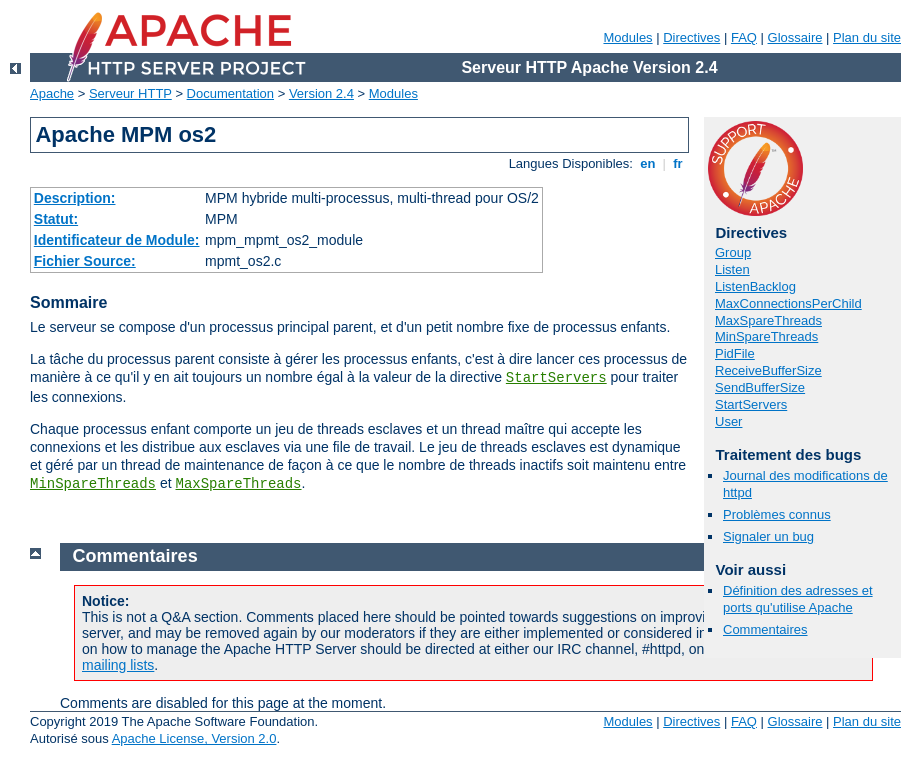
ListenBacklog (755, 286)
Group (733, 252)
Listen (732, 269)
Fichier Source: (85, 261)
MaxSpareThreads (239, 484)
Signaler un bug (768, 536)
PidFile (735, 353)
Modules (627, 37)
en (648, 163)
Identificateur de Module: (117, 240)
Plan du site (867, 37)
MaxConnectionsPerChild (788, 303)
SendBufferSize (760, 387)
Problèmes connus (777, 514)
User (728, 421)
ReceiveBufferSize (768, 370)
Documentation (230, 93)
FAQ (744, 37)
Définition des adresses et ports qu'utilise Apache (798, 599)
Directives (691, 37)
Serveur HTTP (130, 93)
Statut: (56, 219)
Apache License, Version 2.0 (194, 738)
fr (678, 163)
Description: (75, 198)
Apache (52, 93)
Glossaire (795, 37)
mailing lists (118, 665)
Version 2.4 (321, 93)
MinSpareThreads (93, 484)
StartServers (556, 378)
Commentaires (765, 629)
